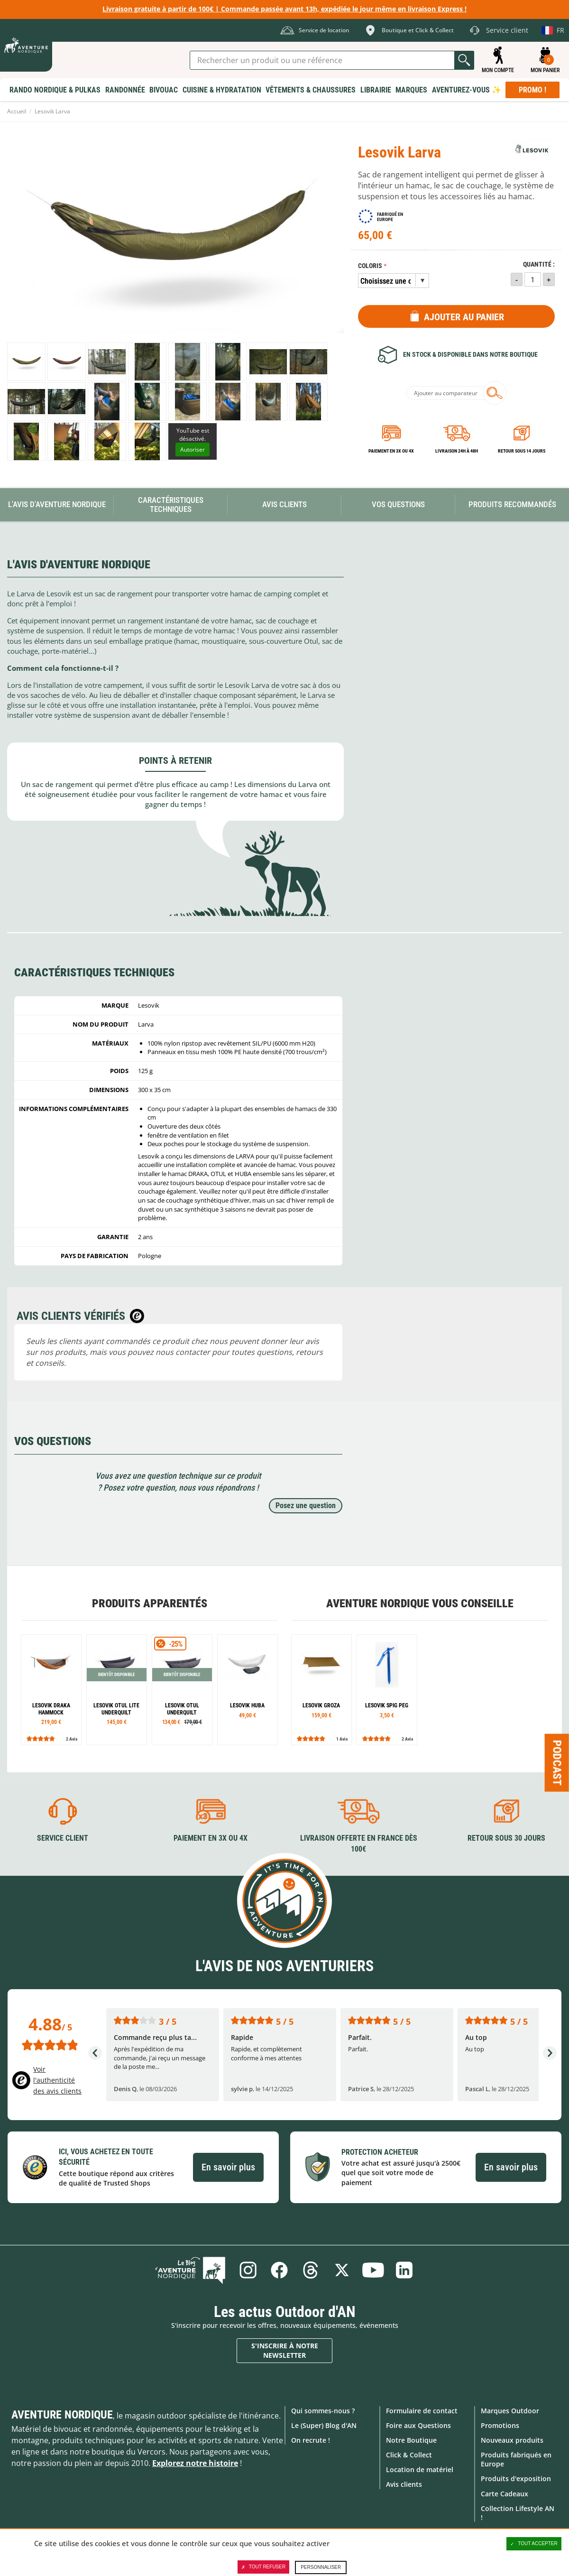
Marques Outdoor (510, 2410)
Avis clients (404, 2484)
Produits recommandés (512, 504)
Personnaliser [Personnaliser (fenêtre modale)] (321, 2567)
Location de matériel (419, 2469)
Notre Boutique (411, 2440)
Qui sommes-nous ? (323, 2410)
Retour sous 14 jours (521, 451)
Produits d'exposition (516, 2478)
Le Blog (191, 2270)
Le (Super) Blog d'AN (324, 2425)
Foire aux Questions (418, 2425)
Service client (62, 1838)
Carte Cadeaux (504, 2493)
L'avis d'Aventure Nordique (57, 504)
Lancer (464, 60)
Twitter (342, 2270)
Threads (310, 2270)
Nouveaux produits (512, 2440)
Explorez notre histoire (195, 2462)
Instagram (248, 2270)
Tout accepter (534, 2544)
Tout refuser (263, 2567)
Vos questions (398, 504)
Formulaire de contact (422, 2410)
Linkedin (404, 2270)
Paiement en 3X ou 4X (391, 451)
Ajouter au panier (464, 317)
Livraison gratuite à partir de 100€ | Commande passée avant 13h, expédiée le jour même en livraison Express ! (284, 8)
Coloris (370, 266)
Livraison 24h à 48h (456, 451)
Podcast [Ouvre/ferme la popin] (557, 1762)
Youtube (373, 2270)
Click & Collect (409, 2454)
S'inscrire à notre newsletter (284, 2350)
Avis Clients (284, 504)
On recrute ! (310, 2440)
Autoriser (192, 449)
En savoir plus (228, 2167)
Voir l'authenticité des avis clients (57, 2080)
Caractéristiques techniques (170, 504)
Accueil (16, 111)
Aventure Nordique (62, 2414)
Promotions (500, 2425)
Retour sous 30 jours (506, 1838)
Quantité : (539, 264)
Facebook (279, 2270)
